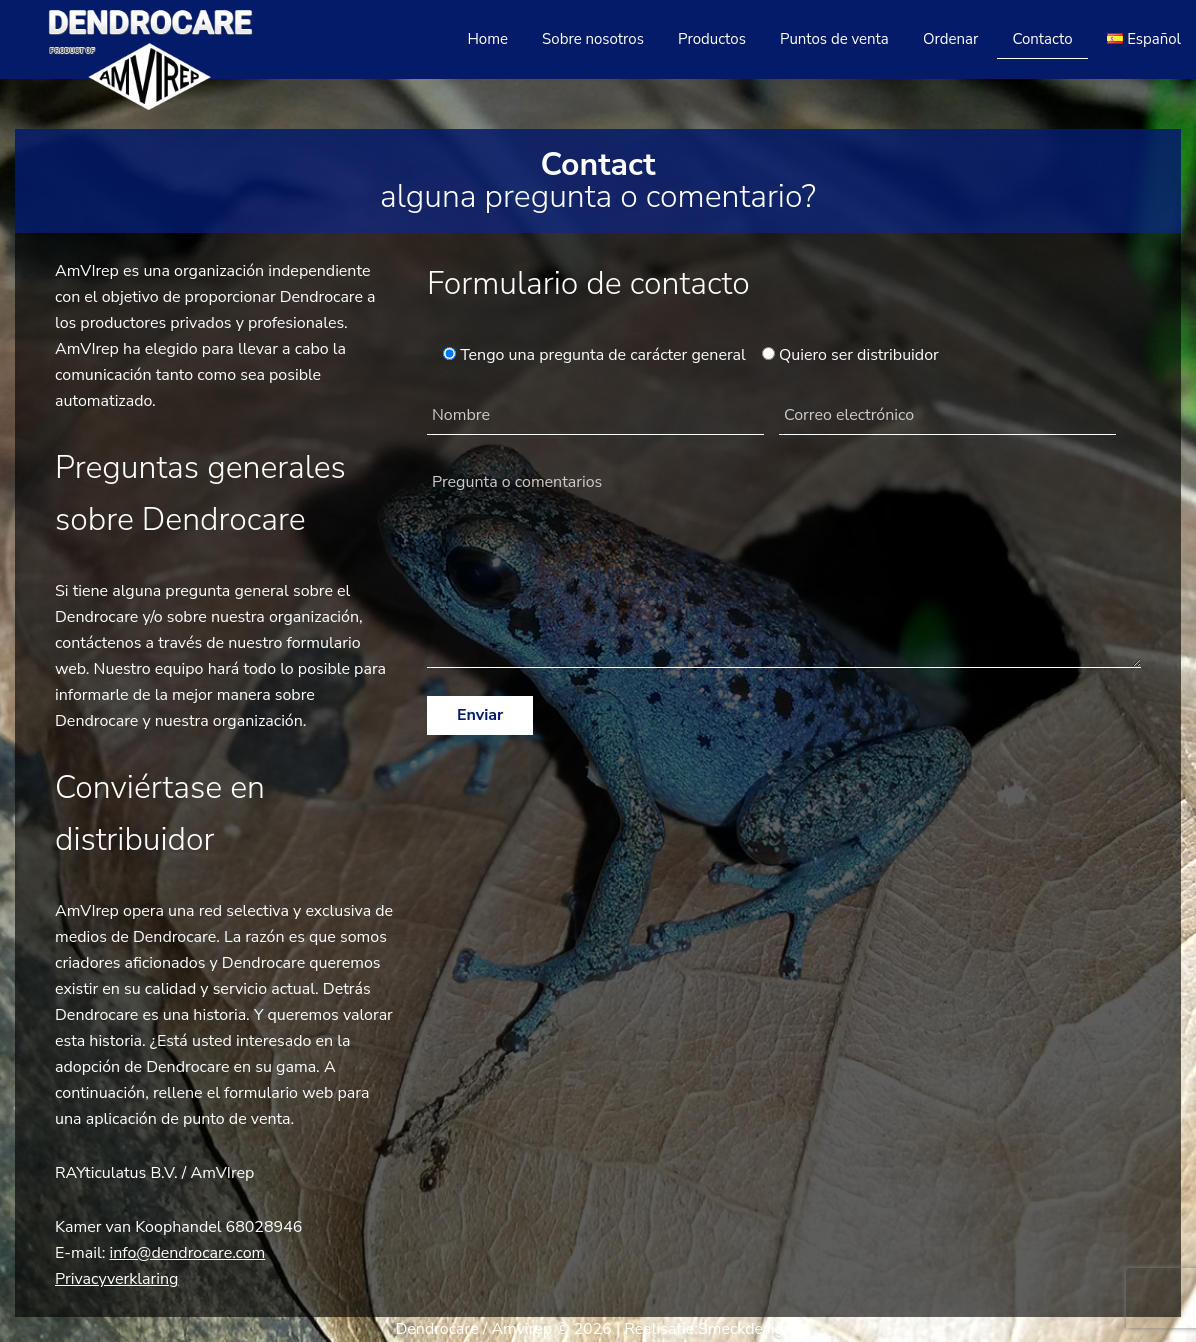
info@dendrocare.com (188, 1253)
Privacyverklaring (116, 1279)
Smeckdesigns (749, 1329)
